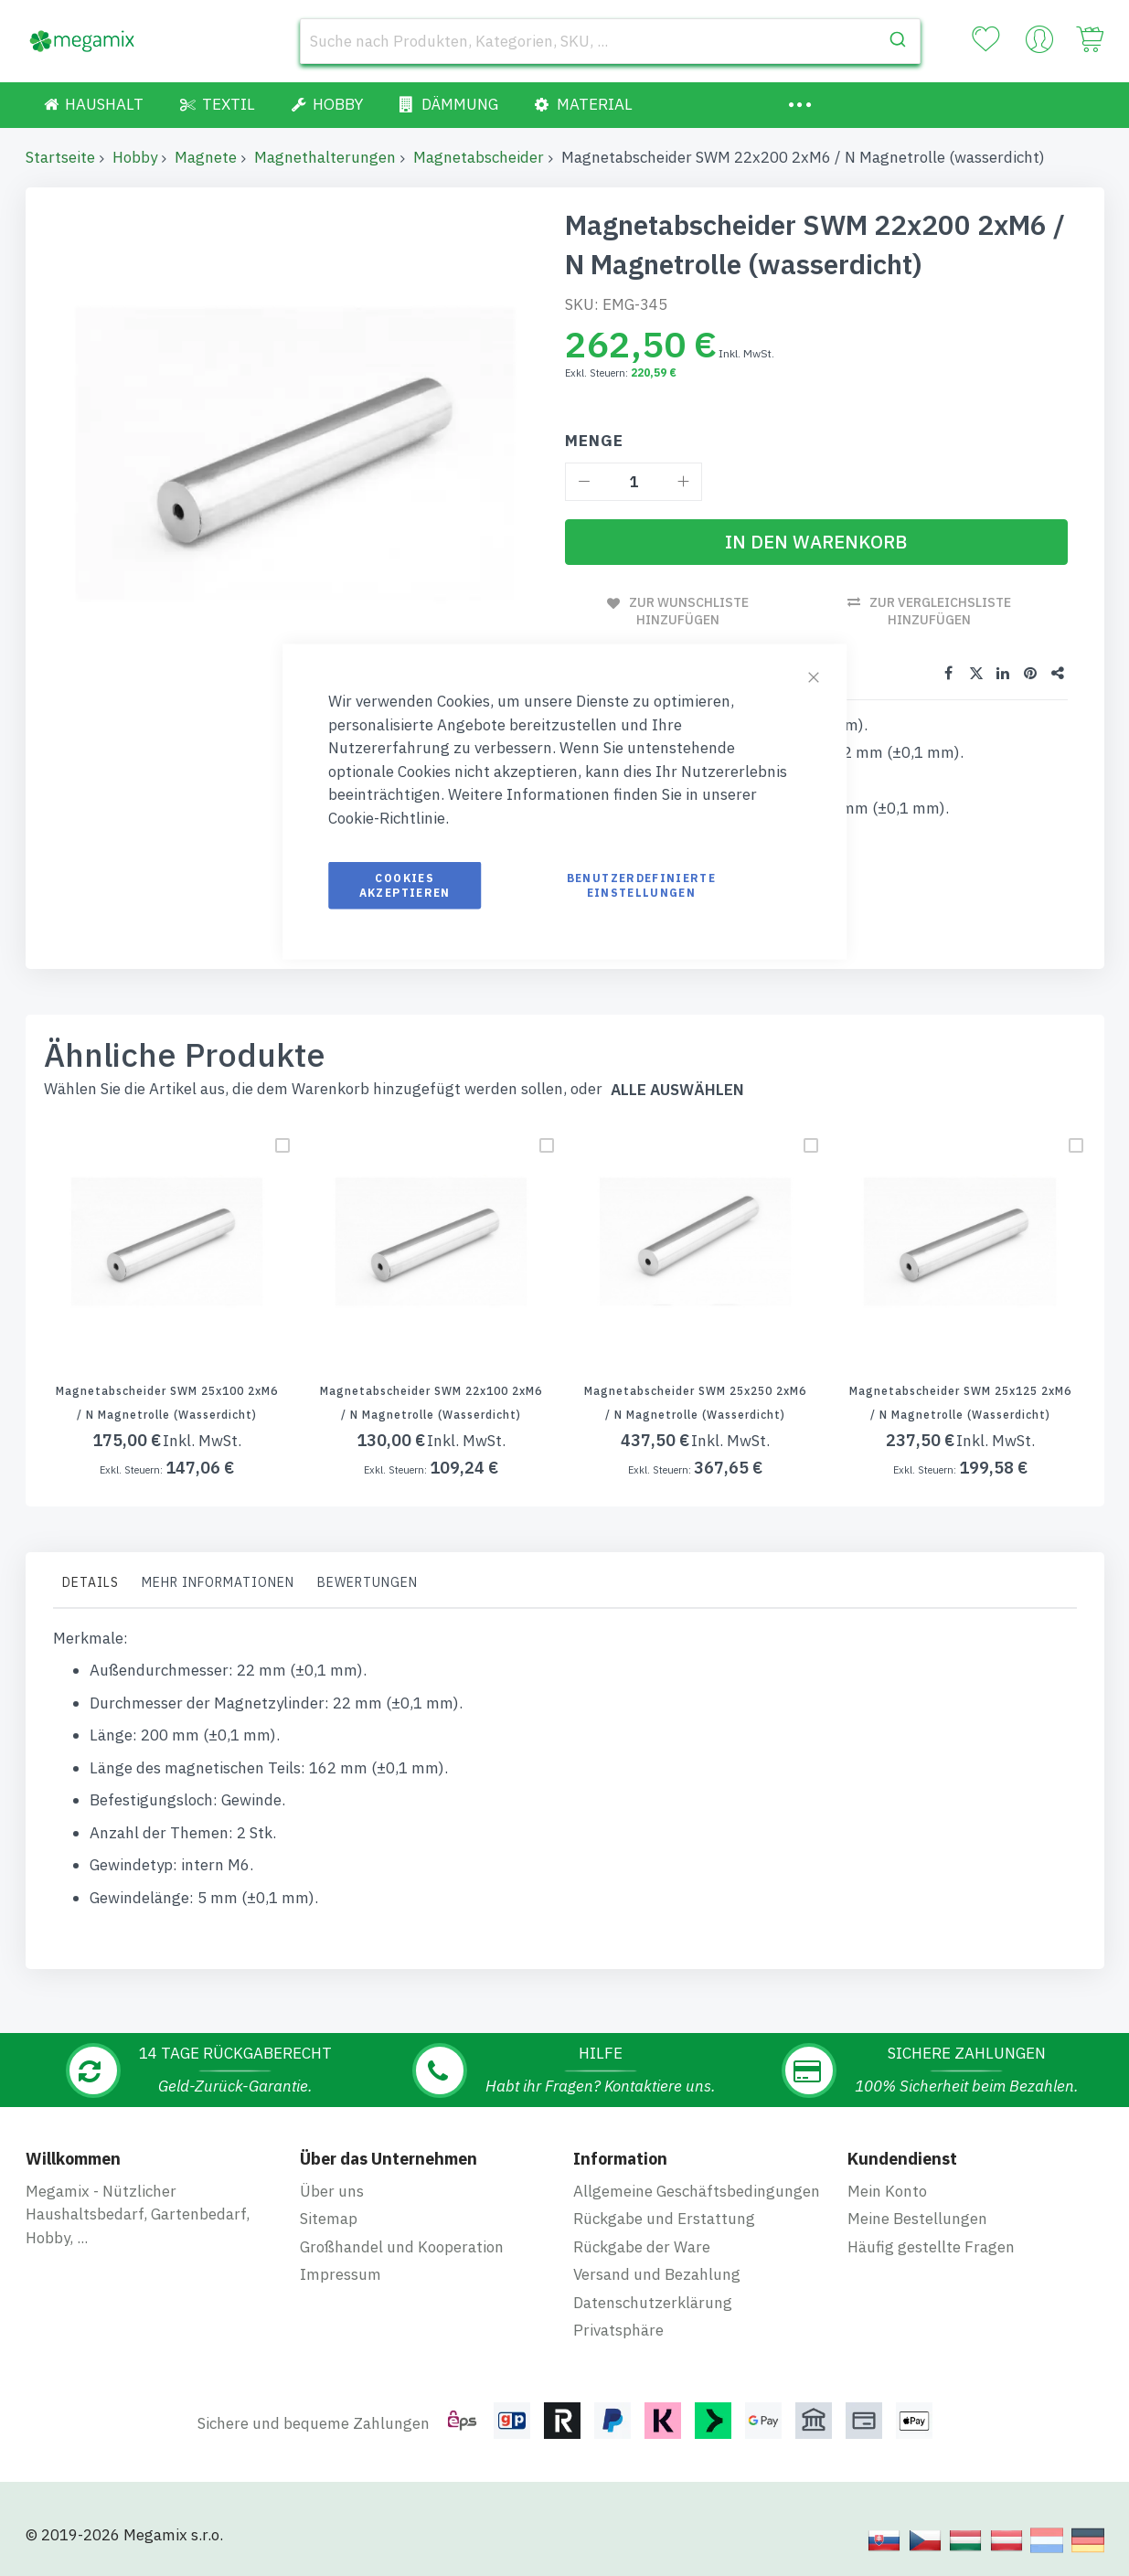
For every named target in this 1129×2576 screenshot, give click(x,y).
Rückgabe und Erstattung (664, 2219)
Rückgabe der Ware (641, 2247)
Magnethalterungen (325, 157)
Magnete (206, 157)
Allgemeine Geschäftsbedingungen (696, 2191)
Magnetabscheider (478, 157)
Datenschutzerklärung (652, 2303)
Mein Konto (887, 2191)
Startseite (60, 157)
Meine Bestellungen (917, 2219)
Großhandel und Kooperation (402, 2247)
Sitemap (328, 2219)
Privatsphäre (618, 2330)
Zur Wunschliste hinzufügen (689, 611)
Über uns (332, 2191)
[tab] (90, 1587)
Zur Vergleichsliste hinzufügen (940, 611)
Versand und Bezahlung (656, 2274)
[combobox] (610, 41)
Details (90, 1582)
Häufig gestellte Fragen (931, 2247)
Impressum (340, 2274)
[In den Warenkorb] (816, 542)
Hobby (134, 157)
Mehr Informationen (218, 1582)
